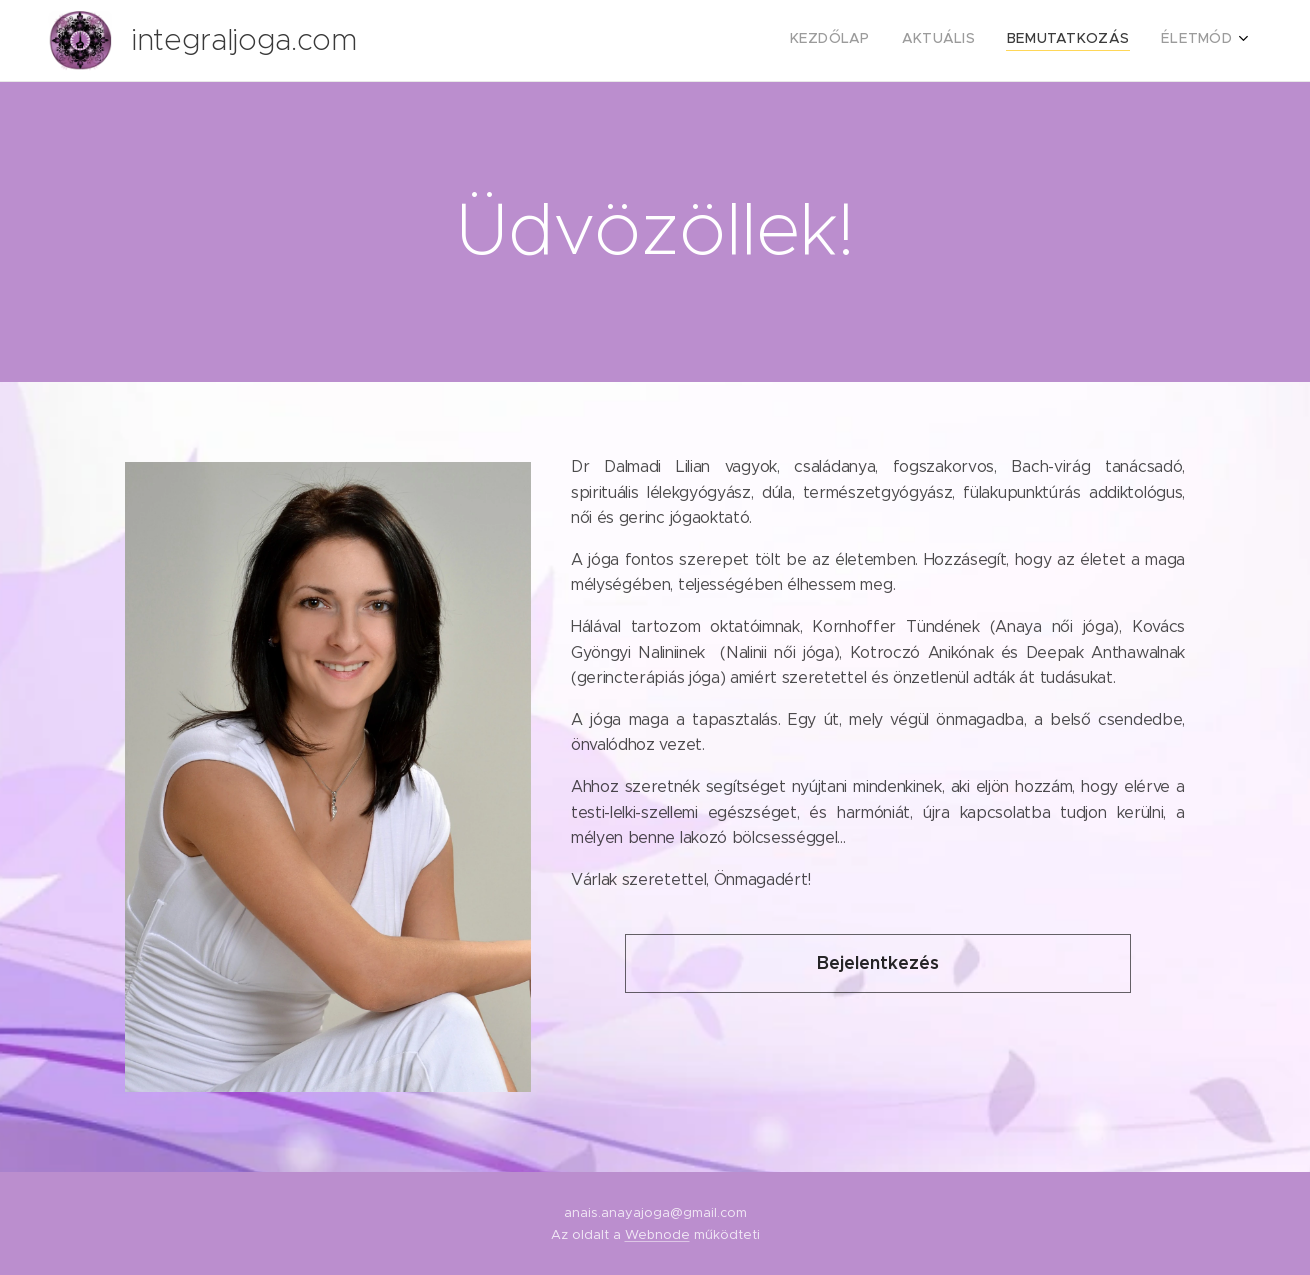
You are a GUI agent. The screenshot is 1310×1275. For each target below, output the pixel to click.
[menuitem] (1141, 41)
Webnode (657, 1234)
